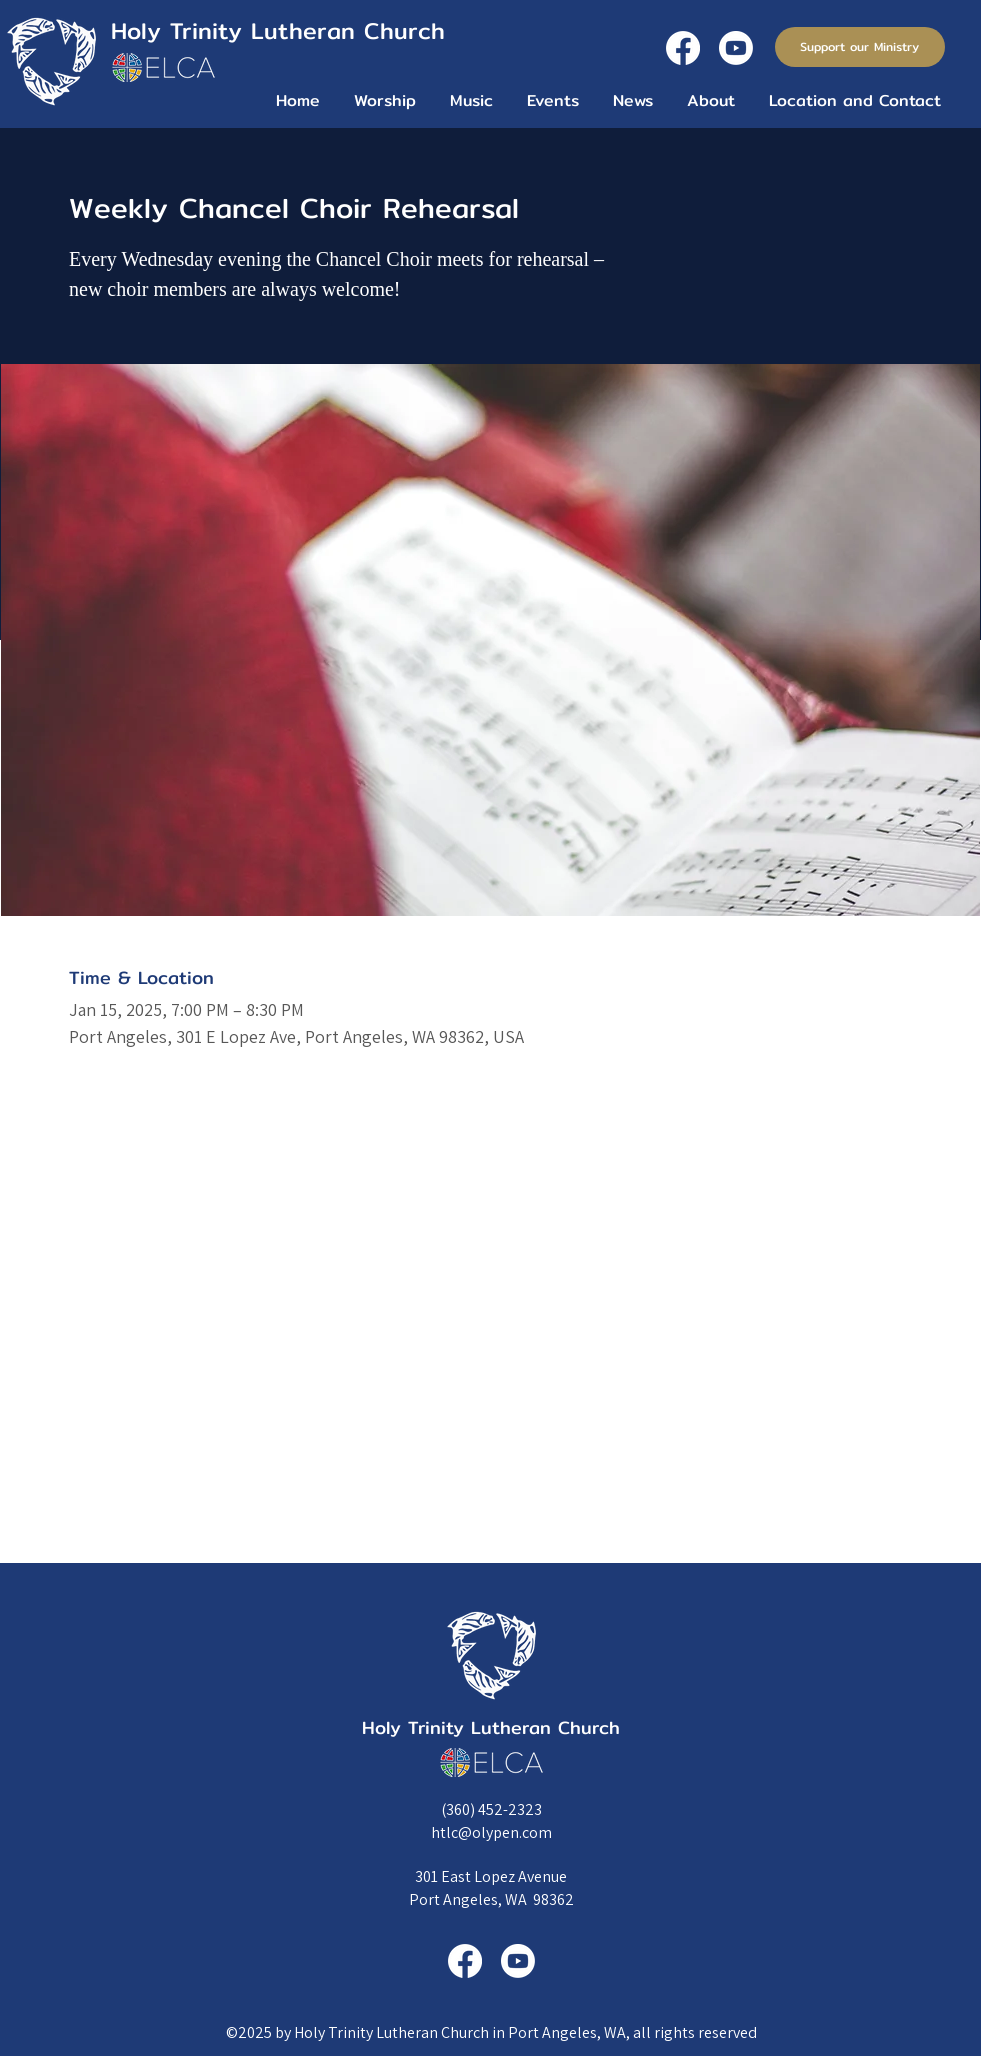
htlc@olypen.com (491, 1832)
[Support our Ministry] (860, 47)
